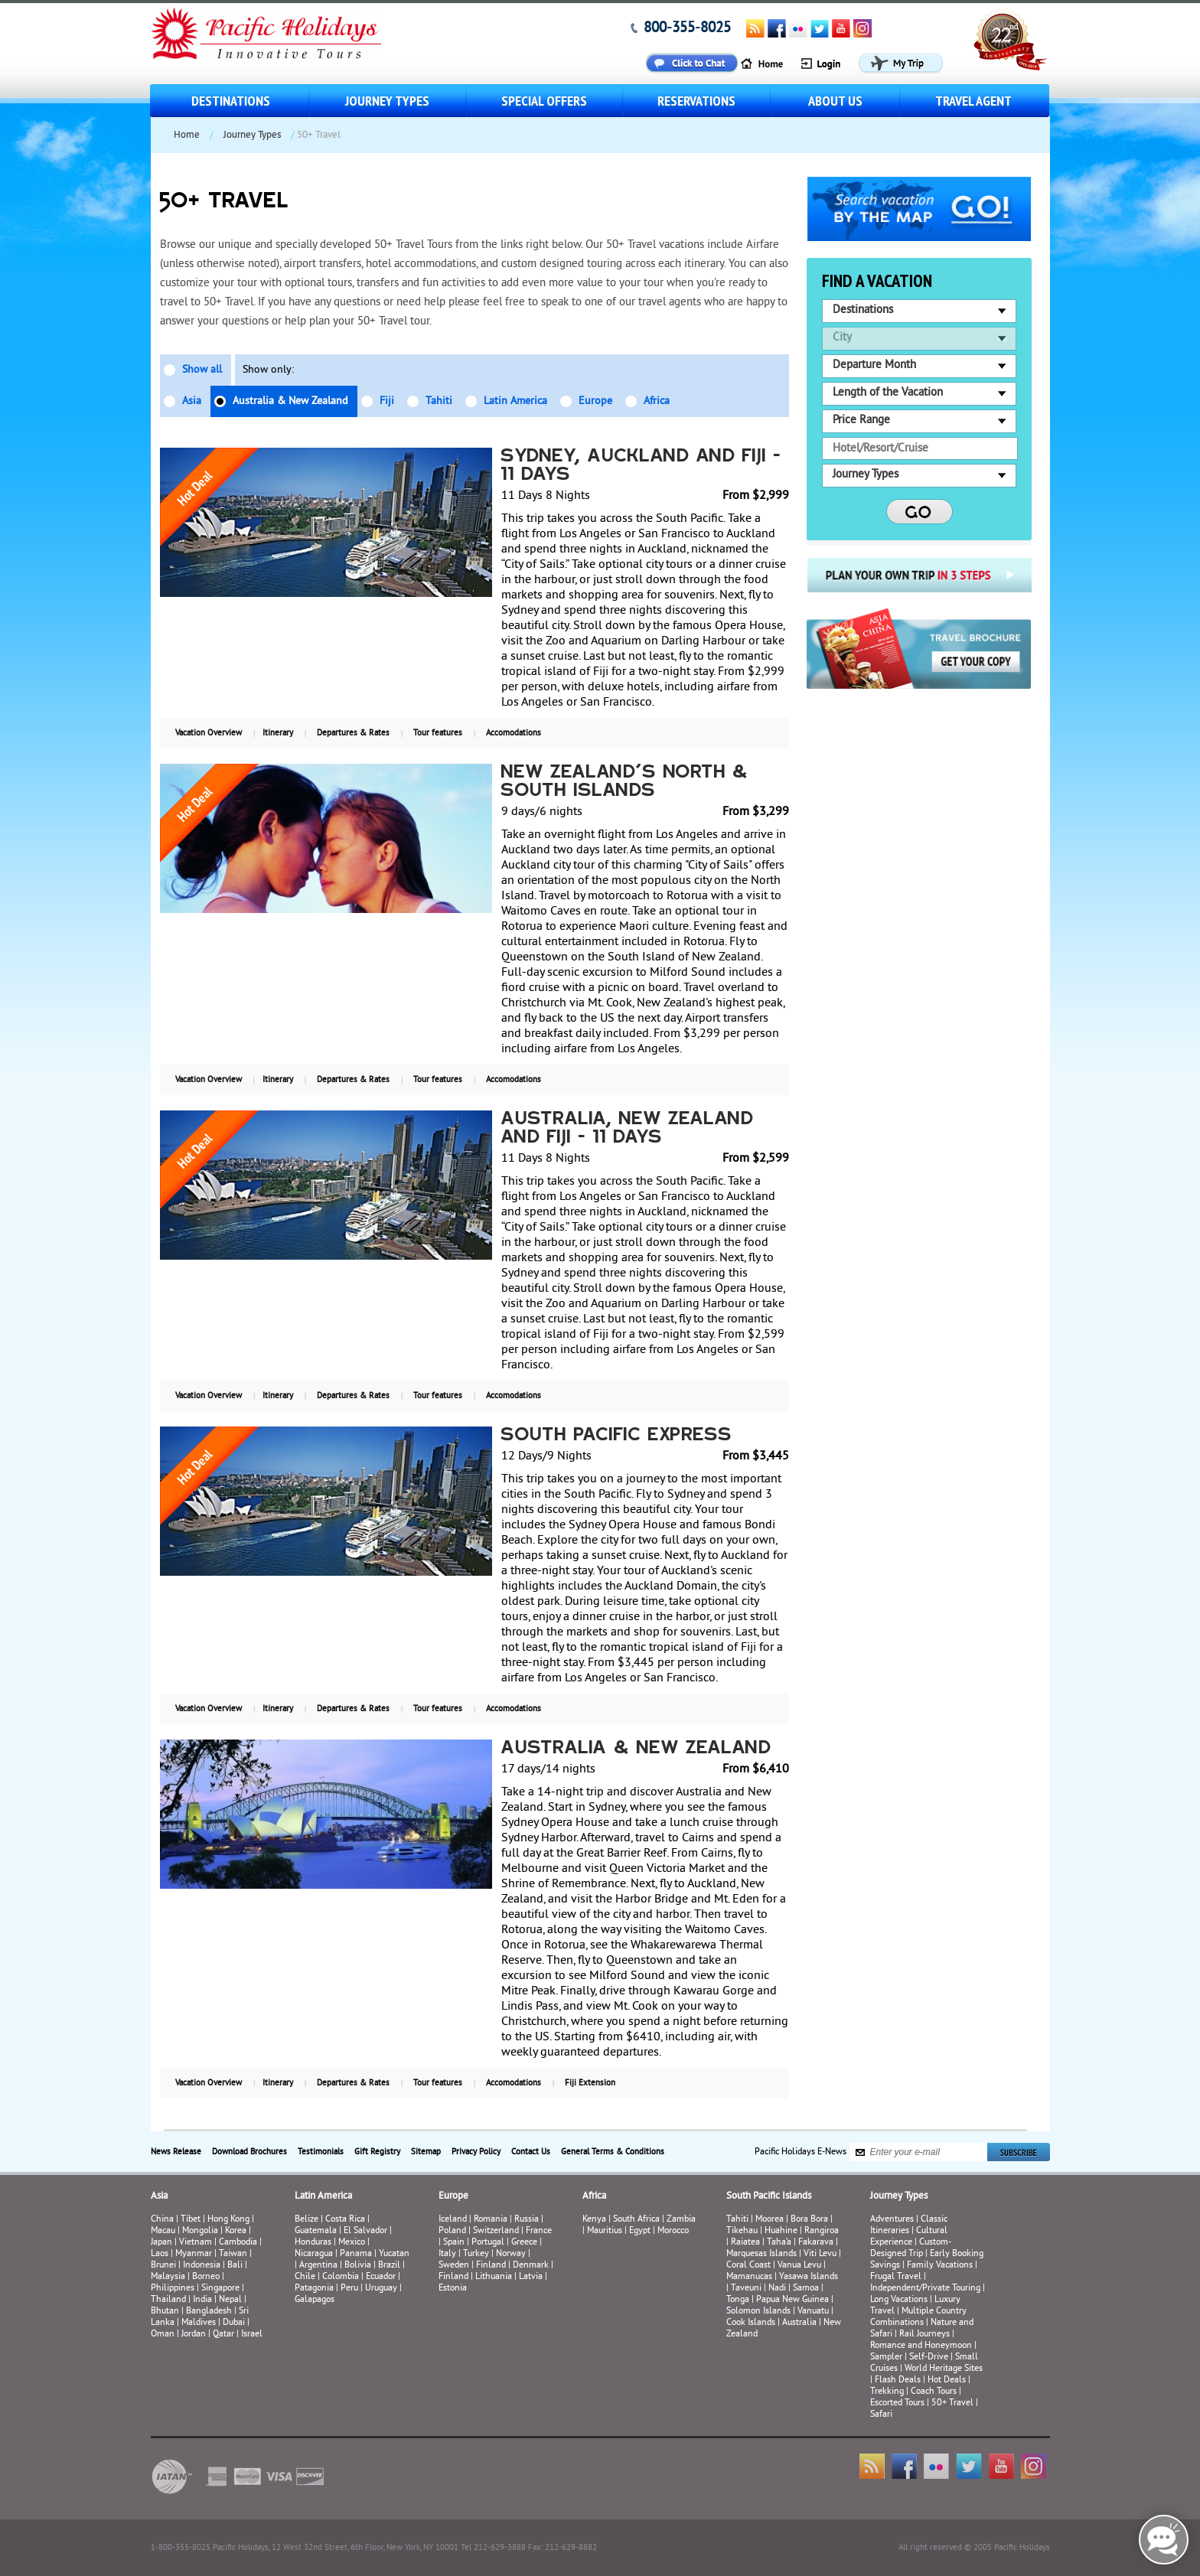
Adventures (892, 2219)
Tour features (437, 733)
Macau (163, 2231)
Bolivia (357, 2265)
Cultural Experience (908, 2236)
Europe (595, 401)
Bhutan (165, 2311)
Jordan (193, 2334)
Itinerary (277, 733)
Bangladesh (209, 2311)
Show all (202, 370)
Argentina (318, 2265)
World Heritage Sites (944, 2369)
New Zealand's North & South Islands (624, 782)
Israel (251, 2334)
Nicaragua (314, 2254)
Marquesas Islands (761, 2254)
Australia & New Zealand (290, 401)
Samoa (806, 2288)
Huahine (781, 2231)
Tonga (737, 2300)
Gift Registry (377, 2152)
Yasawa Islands (808, 2277)
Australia (799, 2323)
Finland (491, 2265)
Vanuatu (813, 2311)
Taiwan (233, 2254)
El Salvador (365, 2231)
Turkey (476, 2254)
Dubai (234, 2323)
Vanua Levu (799, 2265)
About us (835, 100)
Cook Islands (750, 2323)
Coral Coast (748, 2265)
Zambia (681, 2219)
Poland (452, 2231)
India (202, 2300)
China (162, 2219)
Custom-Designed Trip (910, 2248)
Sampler (886, 2357)
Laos (159, 2254)
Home (187, 135)
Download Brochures (249, 2152)
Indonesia (201, 2265)
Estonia (453, 2288)
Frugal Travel (895, 2277)
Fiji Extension (590, 2083)
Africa (657, 401)
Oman (162, 2334)
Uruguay (381, 2288)
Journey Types (387, 100)
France (539, 2231)
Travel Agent (973, 100)
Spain (454, 2242)
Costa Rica (345, 2219)
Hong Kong (228, 2219)
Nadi (777, 2288)
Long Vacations (899, 2300)
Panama (356, 2254)
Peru (349, 2288)
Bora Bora (809, 2219)
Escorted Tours (897, 2403)
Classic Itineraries (908, 2225)
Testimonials (321, 2152)
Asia (191, 401)
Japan (161, 2242)
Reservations (696, 100)
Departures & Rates (353, 733)
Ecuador (381, 2277)
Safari (881, 2415)
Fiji (387, 401)
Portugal (487, 2242)
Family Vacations (940, 2265)
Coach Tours (934, 2392)
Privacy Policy (476, 2152)
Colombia (340, 2277)
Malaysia (168, 2277)
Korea (235, 2231)
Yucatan (394, 2254)
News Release (176, 2152)
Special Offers (544, 100)
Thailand (168, 2300)
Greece (524, 2242)
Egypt (640, 2231)
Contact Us (530, 2152)
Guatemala (316, 2231)
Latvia (531, 2277)
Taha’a (779, 2242)
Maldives (198, 2323)
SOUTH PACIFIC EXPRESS (616, 1436)
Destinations (230, 100)
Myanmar (193, 2254)
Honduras (313, 2242)
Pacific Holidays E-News (800, 2152)
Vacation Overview (208, 733)
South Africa (636, 2219)
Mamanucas (749, 2277)
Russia (526, 2219)
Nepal (230, 2300)
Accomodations (513, 733)
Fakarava (815, 2242)
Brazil (389, 2265)
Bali (235, 2265)
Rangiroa (821, 2231)
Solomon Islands (758, 2311)
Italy (447, 2254)
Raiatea (745, 2242)
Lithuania (493, 2277)
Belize (306, 2219)
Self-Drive (928, 2357)
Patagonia (315, 2288)
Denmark (531, 2265)
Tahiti (439, 401)
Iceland (453, 2219)
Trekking (887, 2392)
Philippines (172, 2288)
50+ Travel (952, 2403)
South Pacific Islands (768, 2196)
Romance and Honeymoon (921, 2346)
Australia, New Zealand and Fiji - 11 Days (627, 1128)
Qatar (223, 2334)
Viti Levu (820, 2254)
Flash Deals (898, 2380)
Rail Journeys (924, 2334)
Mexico (351, 2242)
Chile (305, 2277)
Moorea (769, 2219)
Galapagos (314, 2300)
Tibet (192, 2219)
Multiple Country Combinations (918, 2317)
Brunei (163, 2265)
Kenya (594, 2219)
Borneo (206, 2277)
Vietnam (195, 2242)
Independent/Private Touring (925, 2288)
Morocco (673, 2231)
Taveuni (746, 2288)
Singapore (220, 2288)
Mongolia (200, 2231)
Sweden (454, 2265)
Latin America (515, 401)
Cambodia (238, 2242)
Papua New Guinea (792, 2300)
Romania (490, 2219)
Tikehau (742, 2231)
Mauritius (604, 2231)
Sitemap (426, 2152)
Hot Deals (947, 2380)
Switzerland (496, 2231)
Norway (511, 2254)
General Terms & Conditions (612, 2152)
